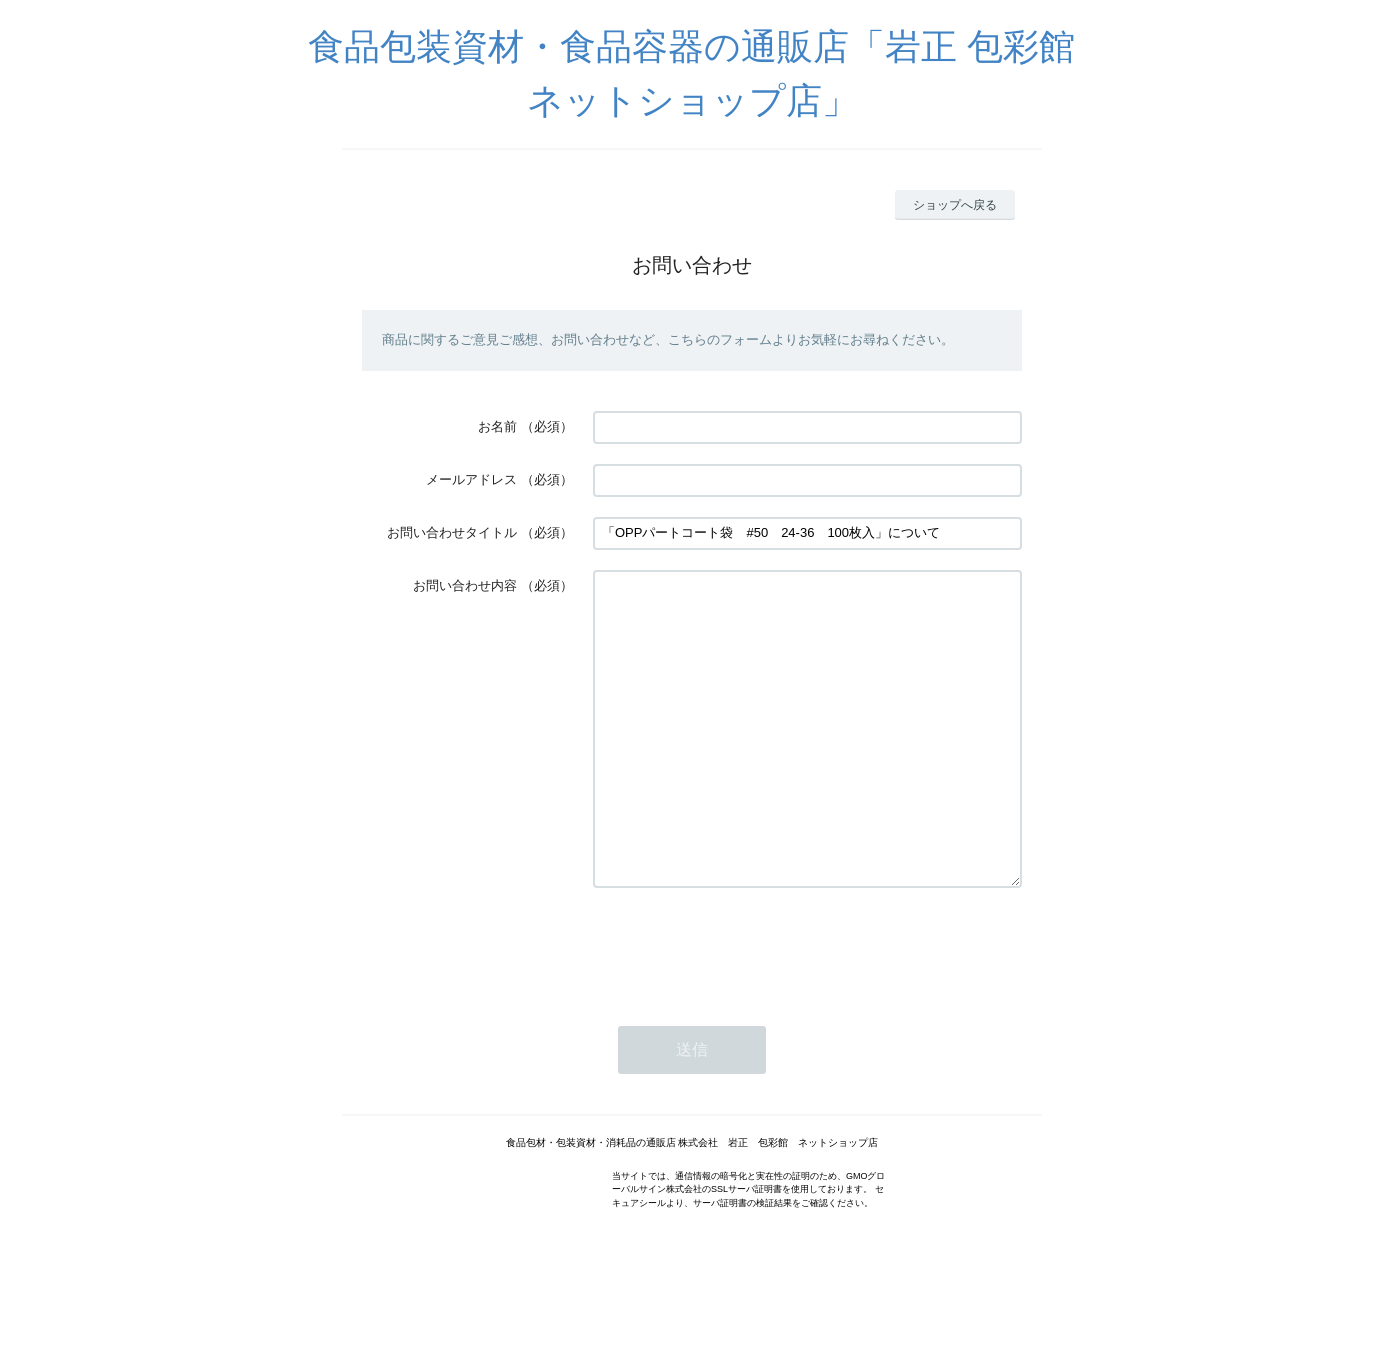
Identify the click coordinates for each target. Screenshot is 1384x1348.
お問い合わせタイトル (452, 532)
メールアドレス (471, 479)
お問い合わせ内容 (465, 585)
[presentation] (745, 1007)
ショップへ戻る (955, 205)
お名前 (497, 426)
